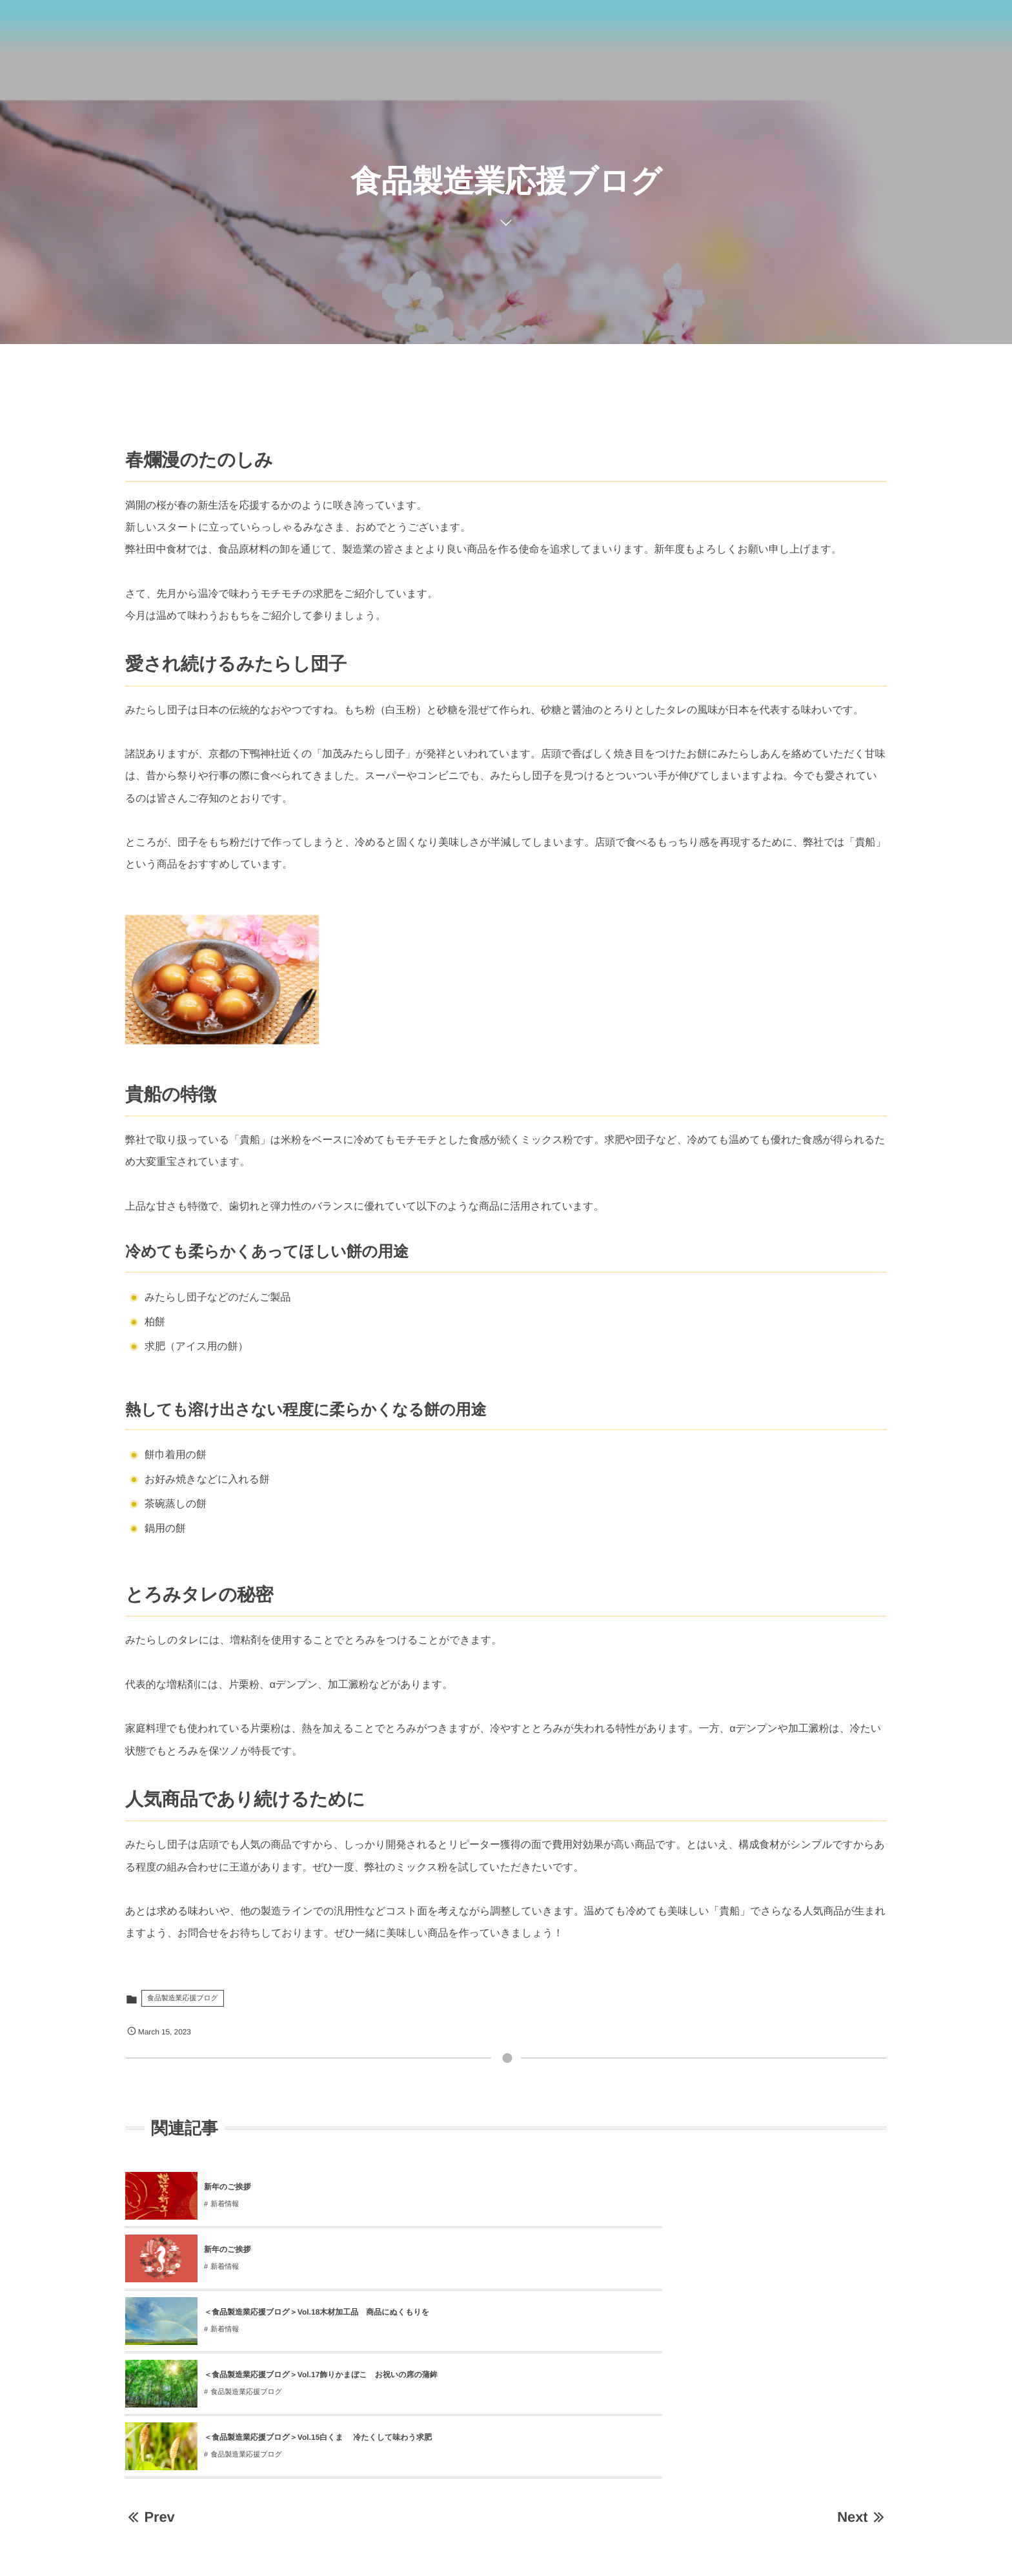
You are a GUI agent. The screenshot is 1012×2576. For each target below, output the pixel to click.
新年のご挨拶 (227, 2186)
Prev (150, 2329)
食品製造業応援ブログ (182, 1998)
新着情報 (224, 2204)
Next (862, 2329)
